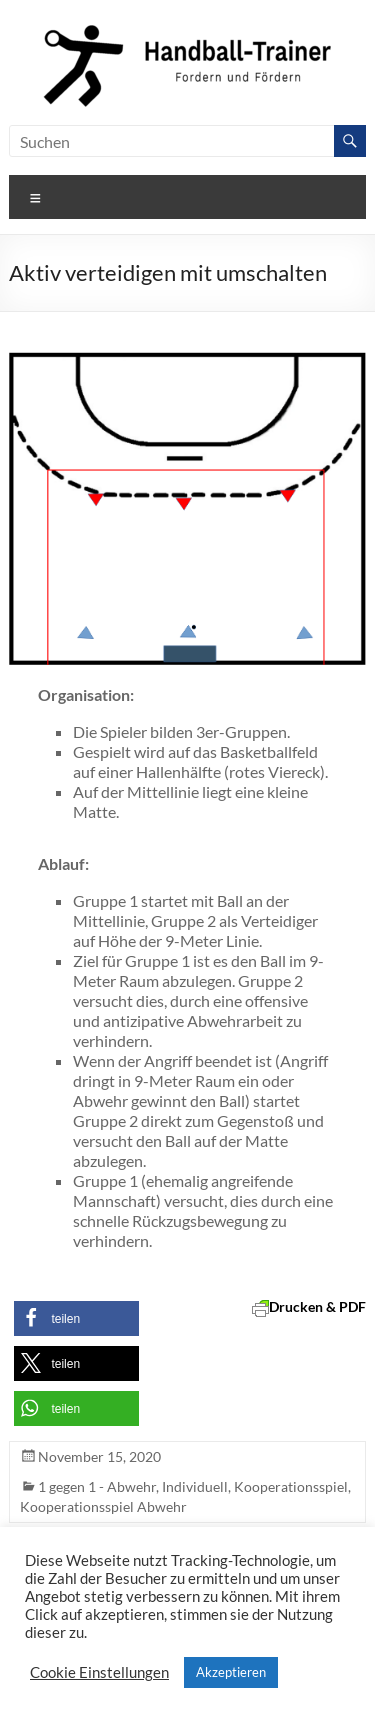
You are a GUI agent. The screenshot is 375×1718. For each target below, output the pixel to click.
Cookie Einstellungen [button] (99, 1672)
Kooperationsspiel (291, 1486)
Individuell (195, 1486)
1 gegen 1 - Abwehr (97, 1486)
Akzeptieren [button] (231, 1672)
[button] (76, 1318)
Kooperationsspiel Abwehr (103, 1506)
